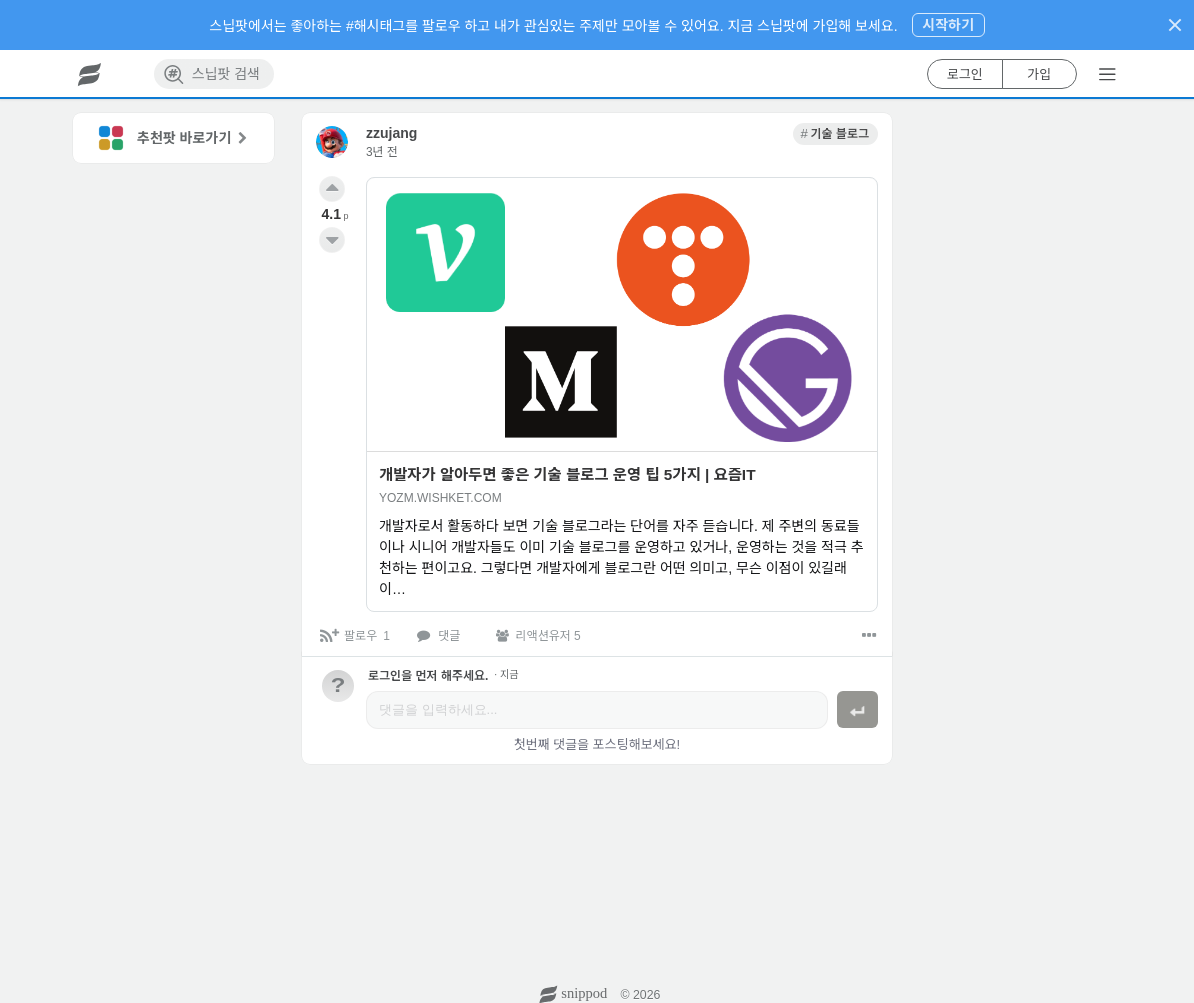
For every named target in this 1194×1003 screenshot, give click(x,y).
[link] (835, 134)
